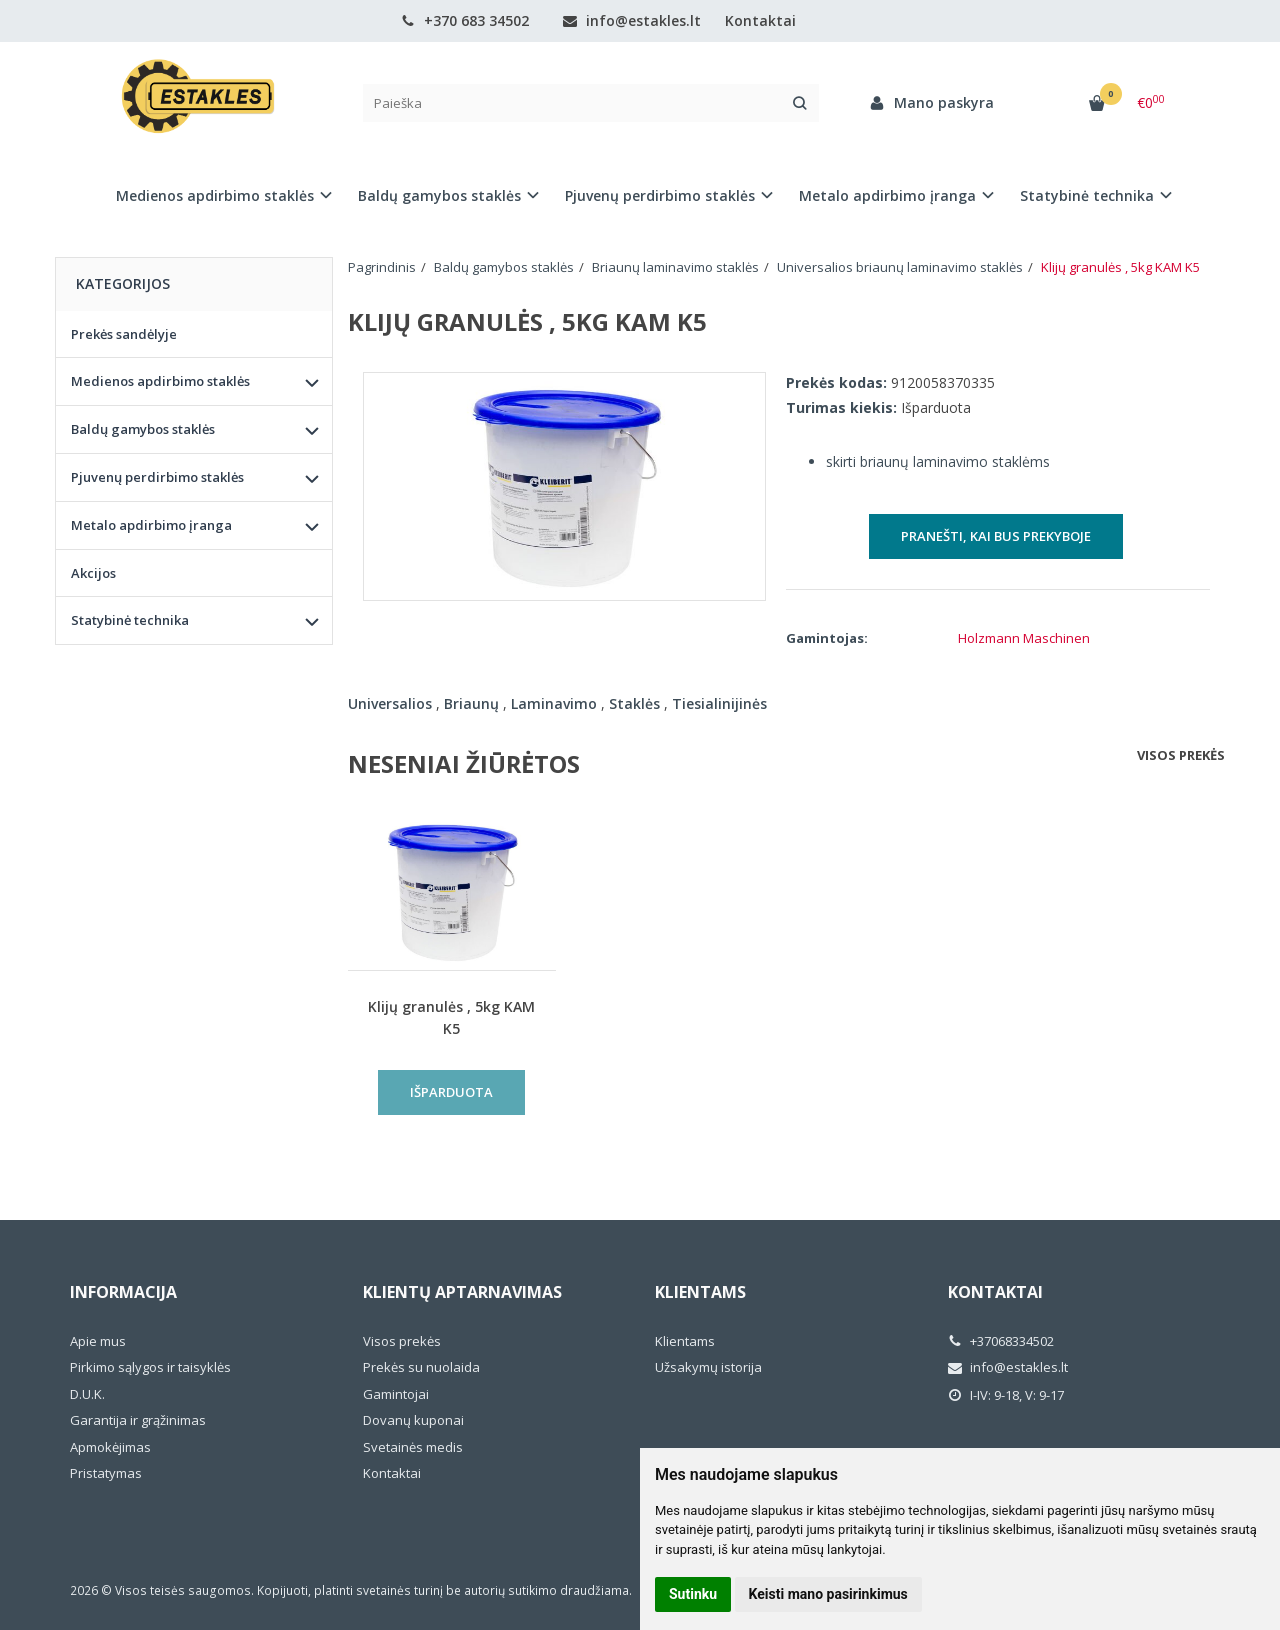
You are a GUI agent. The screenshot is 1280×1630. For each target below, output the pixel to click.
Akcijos (93, 573)
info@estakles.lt (632, 20)
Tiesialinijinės (719, 703)
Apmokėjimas (110, 1447)
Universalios (390, 703)
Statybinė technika (130, 620)
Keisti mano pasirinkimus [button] (828, 1594)
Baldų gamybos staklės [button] (439, 195)
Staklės (634, 703)
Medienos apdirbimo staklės (160, 381)
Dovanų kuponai (413, 1420)
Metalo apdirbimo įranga (151, 525)
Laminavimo (554, 703)
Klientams (700, 1292)
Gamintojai (396, 1394)
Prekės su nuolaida (421, 1367)
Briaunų (471, 703)
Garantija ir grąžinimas (138, 1420)
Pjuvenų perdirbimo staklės (157, 477)
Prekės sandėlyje (124, 334)
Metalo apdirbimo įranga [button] (887, 195)
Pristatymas (106, 1473)
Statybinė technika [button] (1087, 195)
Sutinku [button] (693, 1594)
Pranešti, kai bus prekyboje (996, 536)
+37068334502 (1001, 1341)
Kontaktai (760, 20)
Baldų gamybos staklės (143, 429)
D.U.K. (87, 1394)
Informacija (123, 1292)
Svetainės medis (413, 1447)
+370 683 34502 (465, 20)
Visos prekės (1181, 755)
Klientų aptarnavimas (462, 1292)
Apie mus (98, 1341)
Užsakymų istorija (708, 1367)
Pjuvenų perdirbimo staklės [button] (660, 195)
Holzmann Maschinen (1024, 638)
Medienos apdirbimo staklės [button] (215, 195)
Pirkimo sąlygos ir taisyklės (150, 1367)
